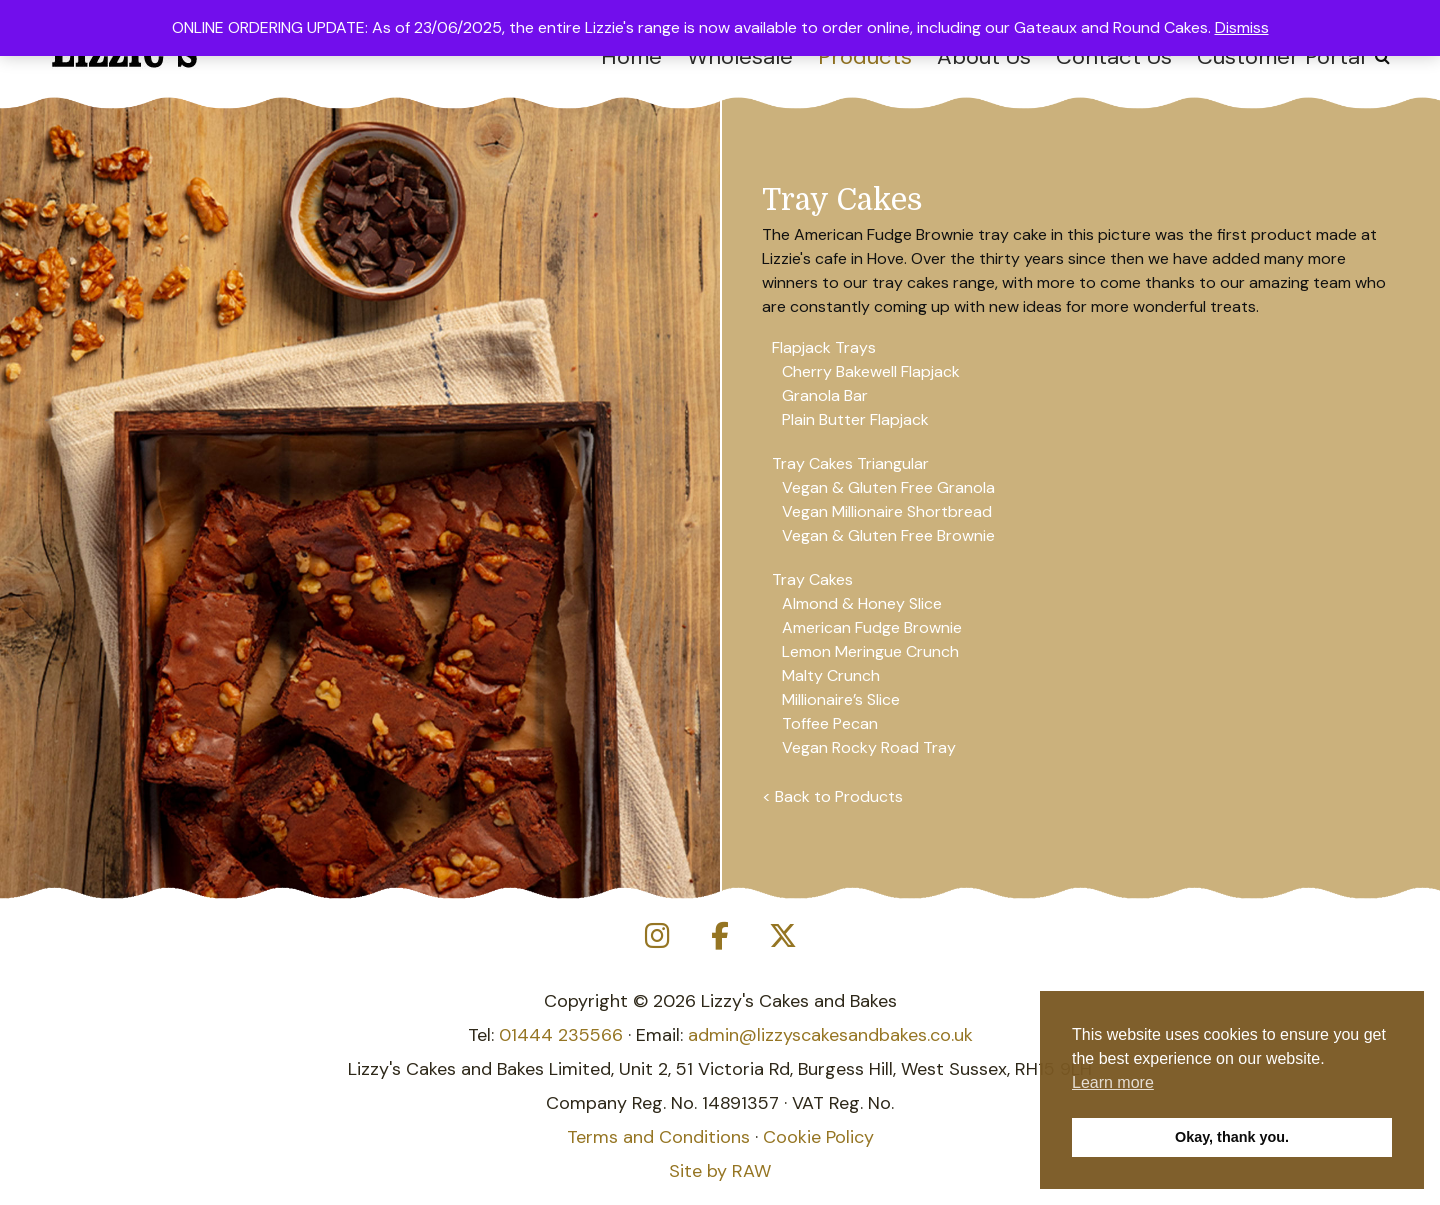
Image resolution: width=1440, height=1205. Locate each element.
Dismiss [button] (1242, 27)
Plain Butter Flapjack (855, 419)
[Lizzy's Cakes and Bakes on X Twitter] (783, 936)
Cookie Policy (818, 1137)
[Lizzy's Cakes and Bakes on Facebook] (720, 936)
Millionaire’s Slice (841, 699)
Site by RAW (720, 1171)
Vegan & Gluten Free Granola (888, 487)
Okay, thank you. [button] (1232, 1137)
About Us (984, 56)
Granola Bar (825, 395)
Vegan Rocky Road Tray (869, 747)
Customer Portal (1281, 56)
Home (631, 56)
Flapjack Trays (824, 347)
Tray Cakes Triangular (850, 463)
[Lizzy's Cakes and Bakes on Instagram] (657, 936)
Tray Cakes (812, 579)
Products (865, 56)
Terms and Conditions (658, 1137)
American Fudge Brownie (872, 627)
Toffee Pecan (830, 723)
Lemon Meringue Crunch (870, 651)
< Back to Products (832, 796)
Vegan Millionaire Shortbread (887, 511)
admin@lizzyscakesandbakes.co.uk (830, 1035)
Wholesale (740, 56)
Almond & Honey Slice (862, 603)
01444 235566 (561, 1035)
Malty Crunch (831, 675)
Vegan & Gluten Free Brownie (888, 535)
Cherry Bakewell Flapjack (871, 371)
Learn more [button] (1113, 1082)
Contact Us (1114, 56)
